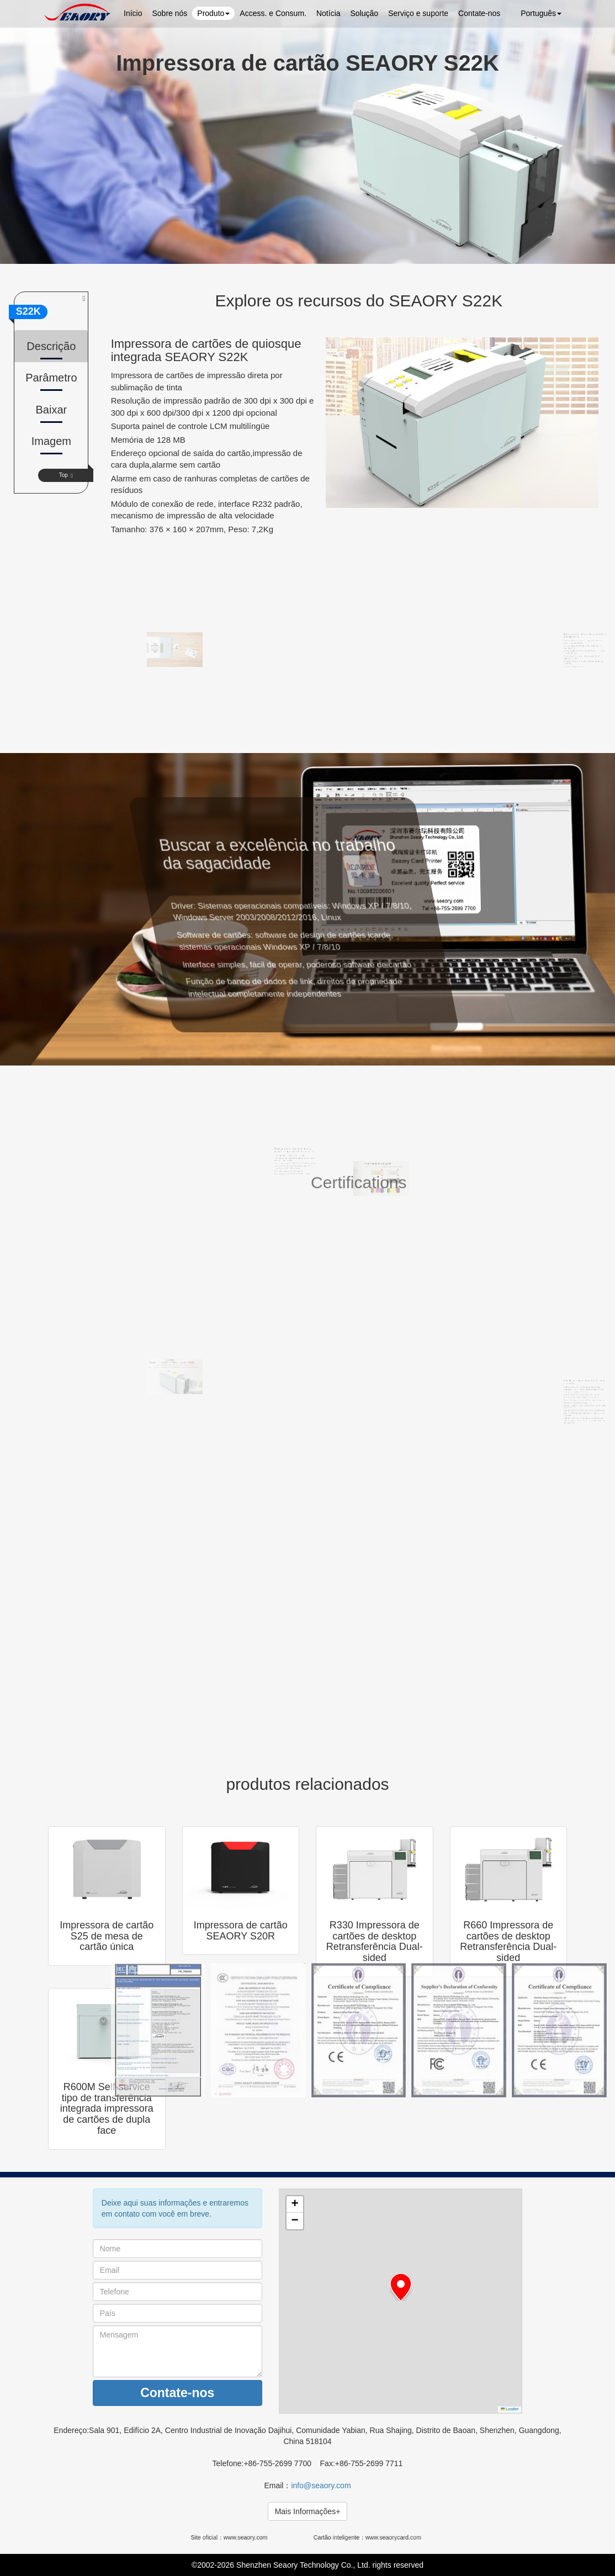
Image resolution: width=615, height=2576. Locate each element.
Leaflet (509, 2409)
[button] (401, 2287)
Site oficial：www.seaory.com (232, 2537)
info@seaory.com (321, 2485)
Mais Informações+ (308, 2511)
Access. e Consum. (273, 13)
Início (133, 13)
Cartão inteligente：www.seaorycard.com (367, 2537)
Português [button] (535, 13)
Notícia (328, 13)
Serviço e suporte (418, 13)
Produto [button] (213, 13)
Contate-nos (479, 13)
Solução (365, 13)
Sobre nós (169, 13)
